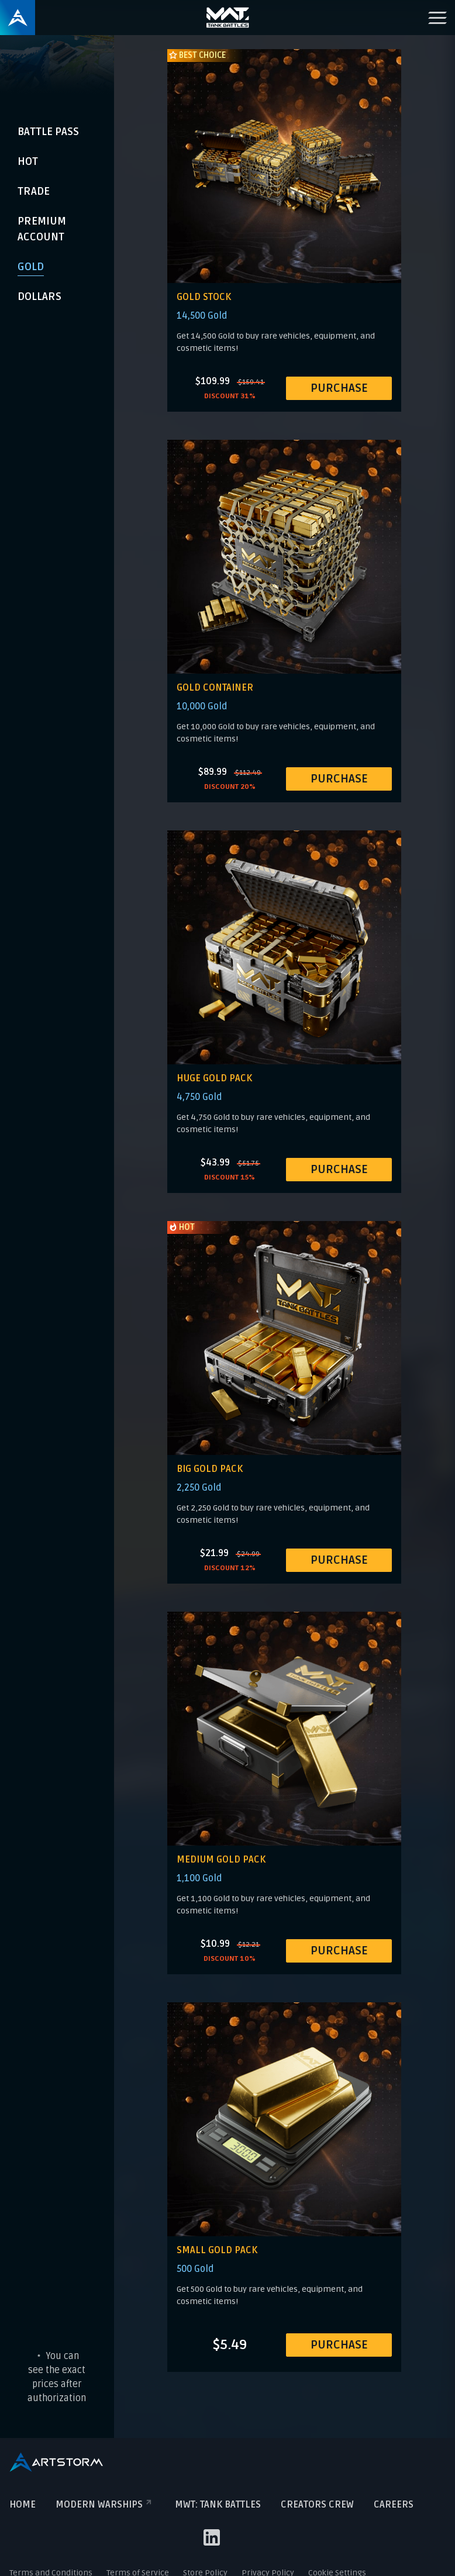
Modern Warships (105, 2504)
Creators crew (317, 2505)
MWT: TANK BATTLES (218, 2505)
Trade (34, 191)
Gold (31, 266)
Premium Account (42, 229)
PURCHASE (339, 388)
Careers (393, 2505)
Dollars (39, 296)
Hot (28, 161)
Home (22, 2505)
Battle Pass (48, 131)
